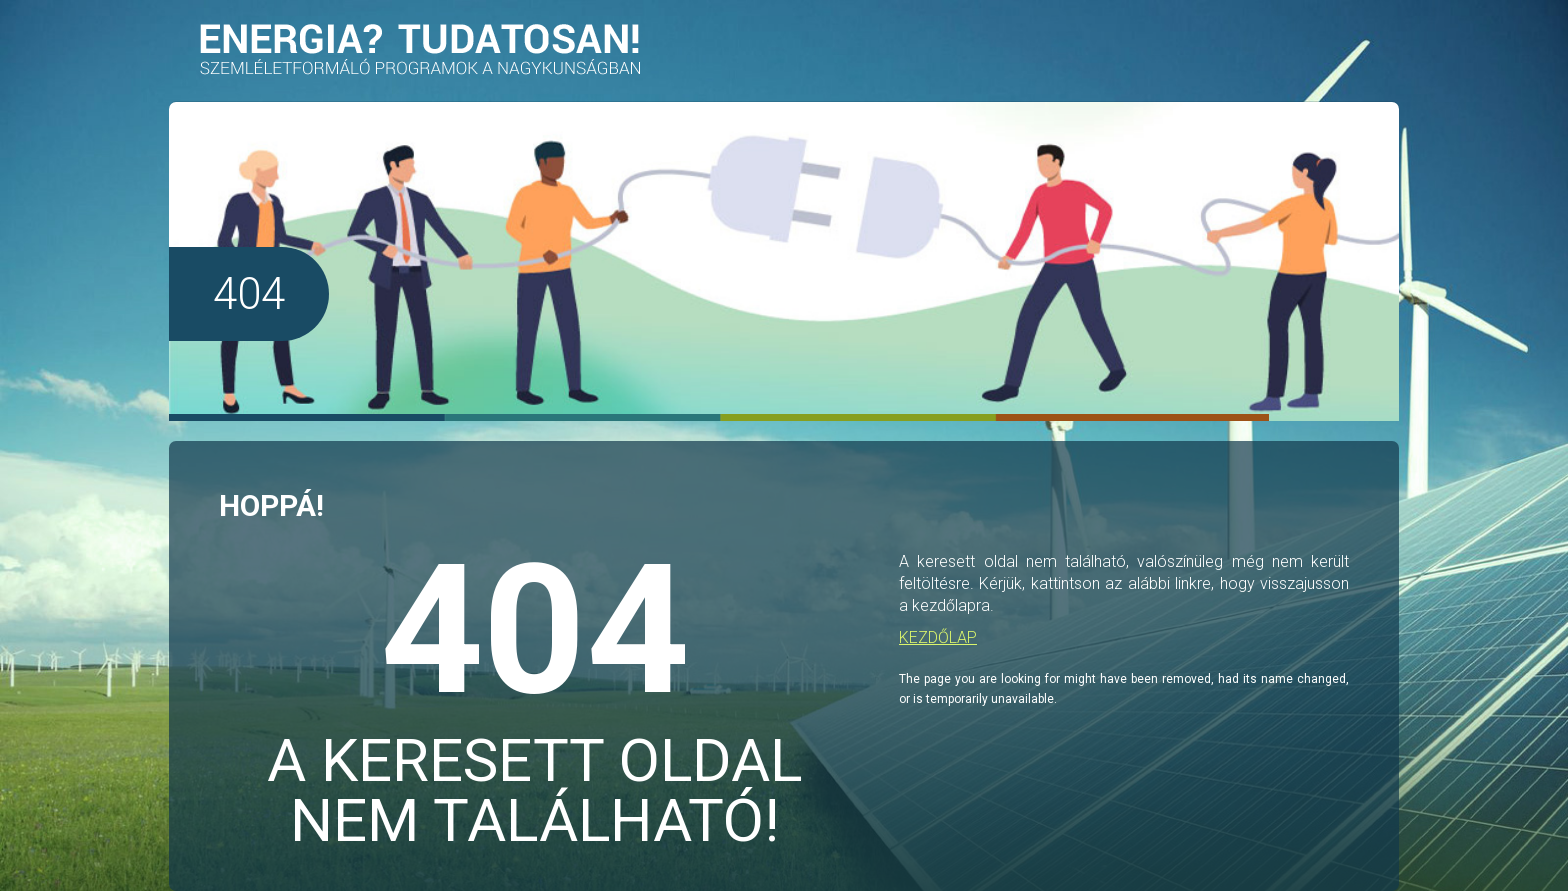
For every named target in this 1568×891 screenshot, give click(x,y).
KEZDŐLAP (938, 637)
